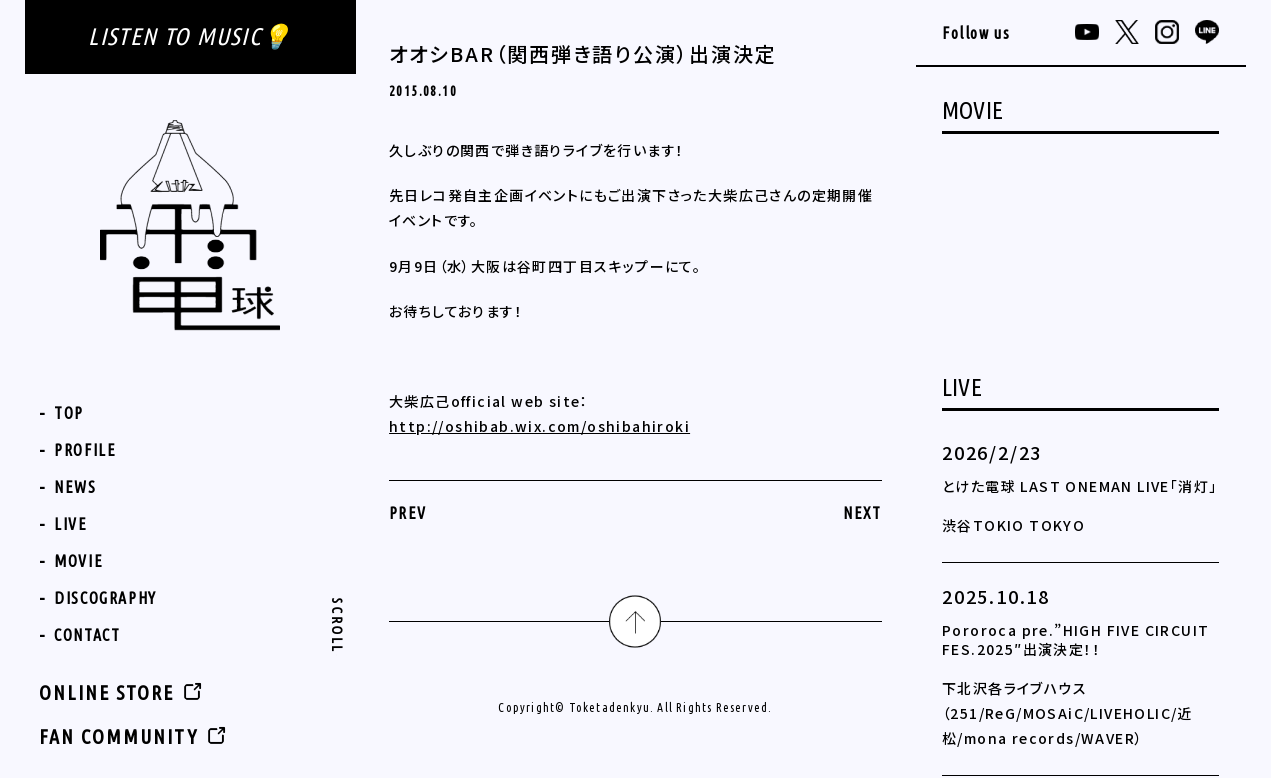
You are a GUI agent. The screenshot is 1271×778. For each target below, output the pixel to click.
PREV (408, 513)
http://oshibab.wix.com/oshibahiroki (539, 426)
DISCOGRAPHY (105, 598)
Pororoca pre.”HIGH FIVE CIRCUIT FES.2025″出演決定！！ (1075, 640)
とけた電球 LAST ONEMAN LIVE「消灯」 (1079, 486)
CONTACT (87, 635)
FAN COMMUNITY (118, 736)
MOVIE (78, 561)
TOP (69, 413)
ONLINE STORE (106, 692)
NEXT (862, 513)
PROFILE (85, 450)
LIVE (70, 524)
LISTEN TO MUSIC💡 (190, 36)
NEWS (75, 487)
